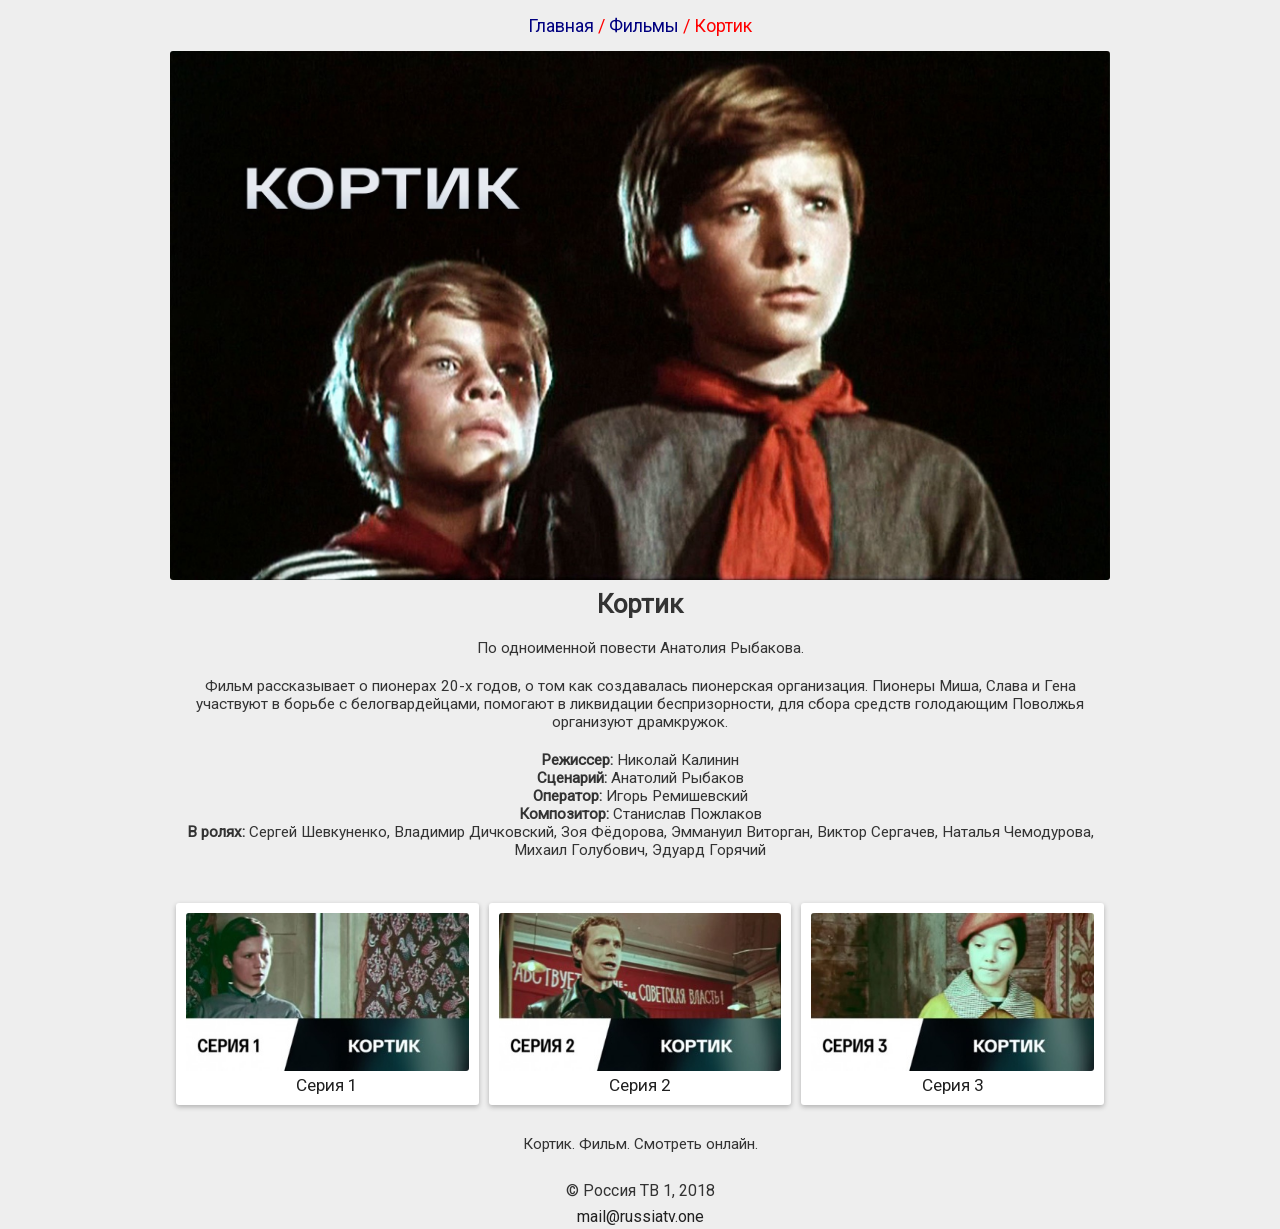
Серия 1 (327, 1075)
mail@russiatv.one (640, 1216)
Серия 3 (952, 1075)
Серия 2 (640, 1075)
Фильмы (644, 25)
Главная (561, 25)
